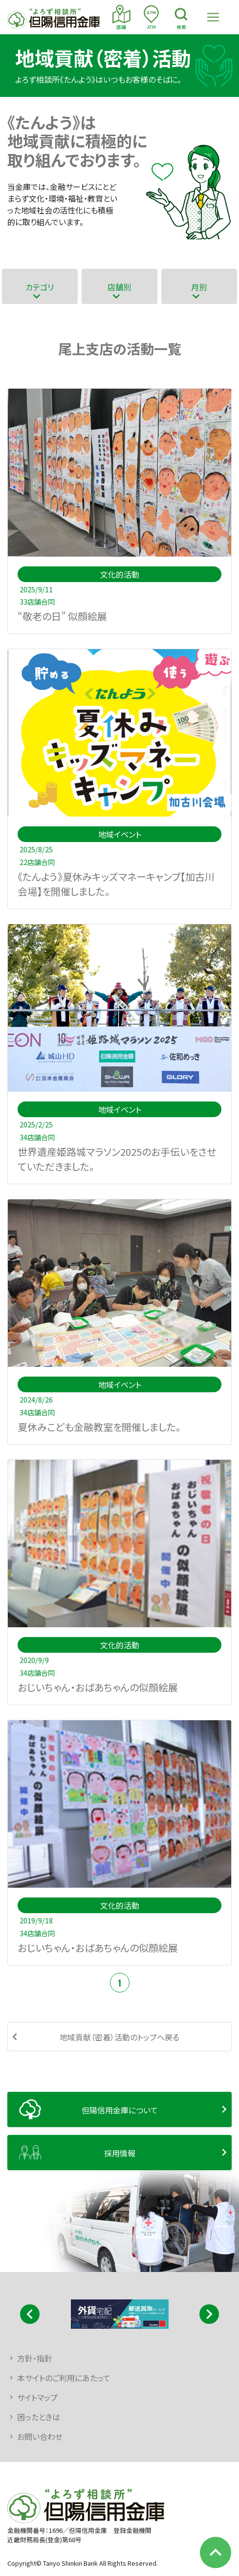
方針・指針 (34, 2358)
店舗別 (119, 287)
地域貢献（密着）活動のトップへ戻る (119, 2037)
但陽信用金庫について (120, 2110)
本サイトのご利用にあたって (63, 2378)
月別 (199, 287)
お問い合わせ (40, 2436)
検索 (181, 17)
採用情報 (119, 2153)
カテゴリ (39, 287)
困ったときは (38, 2417)
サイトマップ (37, 2397)
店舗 (121, 17)
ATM (151, 17)
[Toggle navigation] (213, 17)
